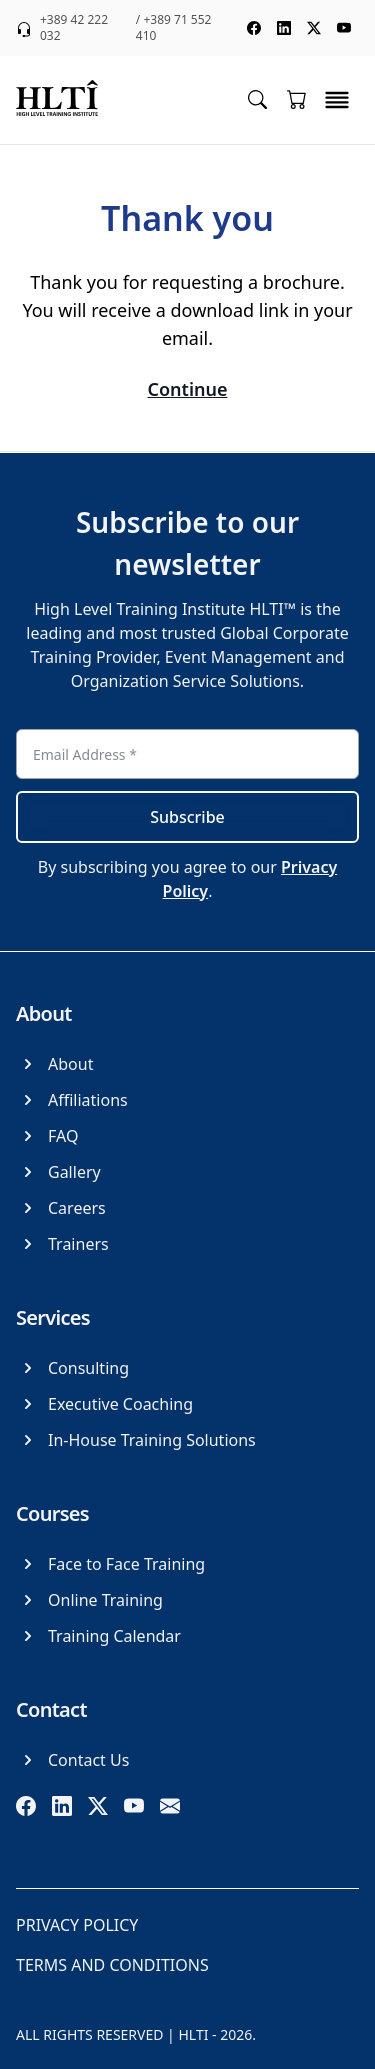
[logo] (57, 100)
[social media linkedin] (284, 28)
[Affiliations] (72, 1100)
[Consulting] (72, 1368)
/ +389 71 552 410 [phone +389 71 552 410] (174, 28)
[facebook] (26, 1806)
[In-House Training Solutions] (136, 1440)
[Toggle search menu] (257, 98)
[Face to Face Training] (110, 1564)
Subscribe (187, 817)
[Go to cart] (297, 99)
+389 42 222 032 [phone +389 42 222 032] (74, 28)
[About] (54, 1064)
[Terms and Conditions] (112, 1965)
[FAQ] (47, 1136)
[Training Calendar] (98, 1636)
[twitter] (98, 1806)
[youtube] (134, 1806)
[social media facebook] (254, 28)
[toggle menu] (337, 100)
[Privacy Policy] (77, 1925)
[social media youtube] (344, 28)
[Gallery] (58, 1172)
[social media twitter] (314, 28)
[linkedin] (62, 1806)
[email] (170, 1806)
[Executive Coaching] (104, 1404)
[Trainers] (62, 1244)
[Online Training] (89, 1600)
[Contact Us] (72, 1760)
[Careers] (61, 1208)
